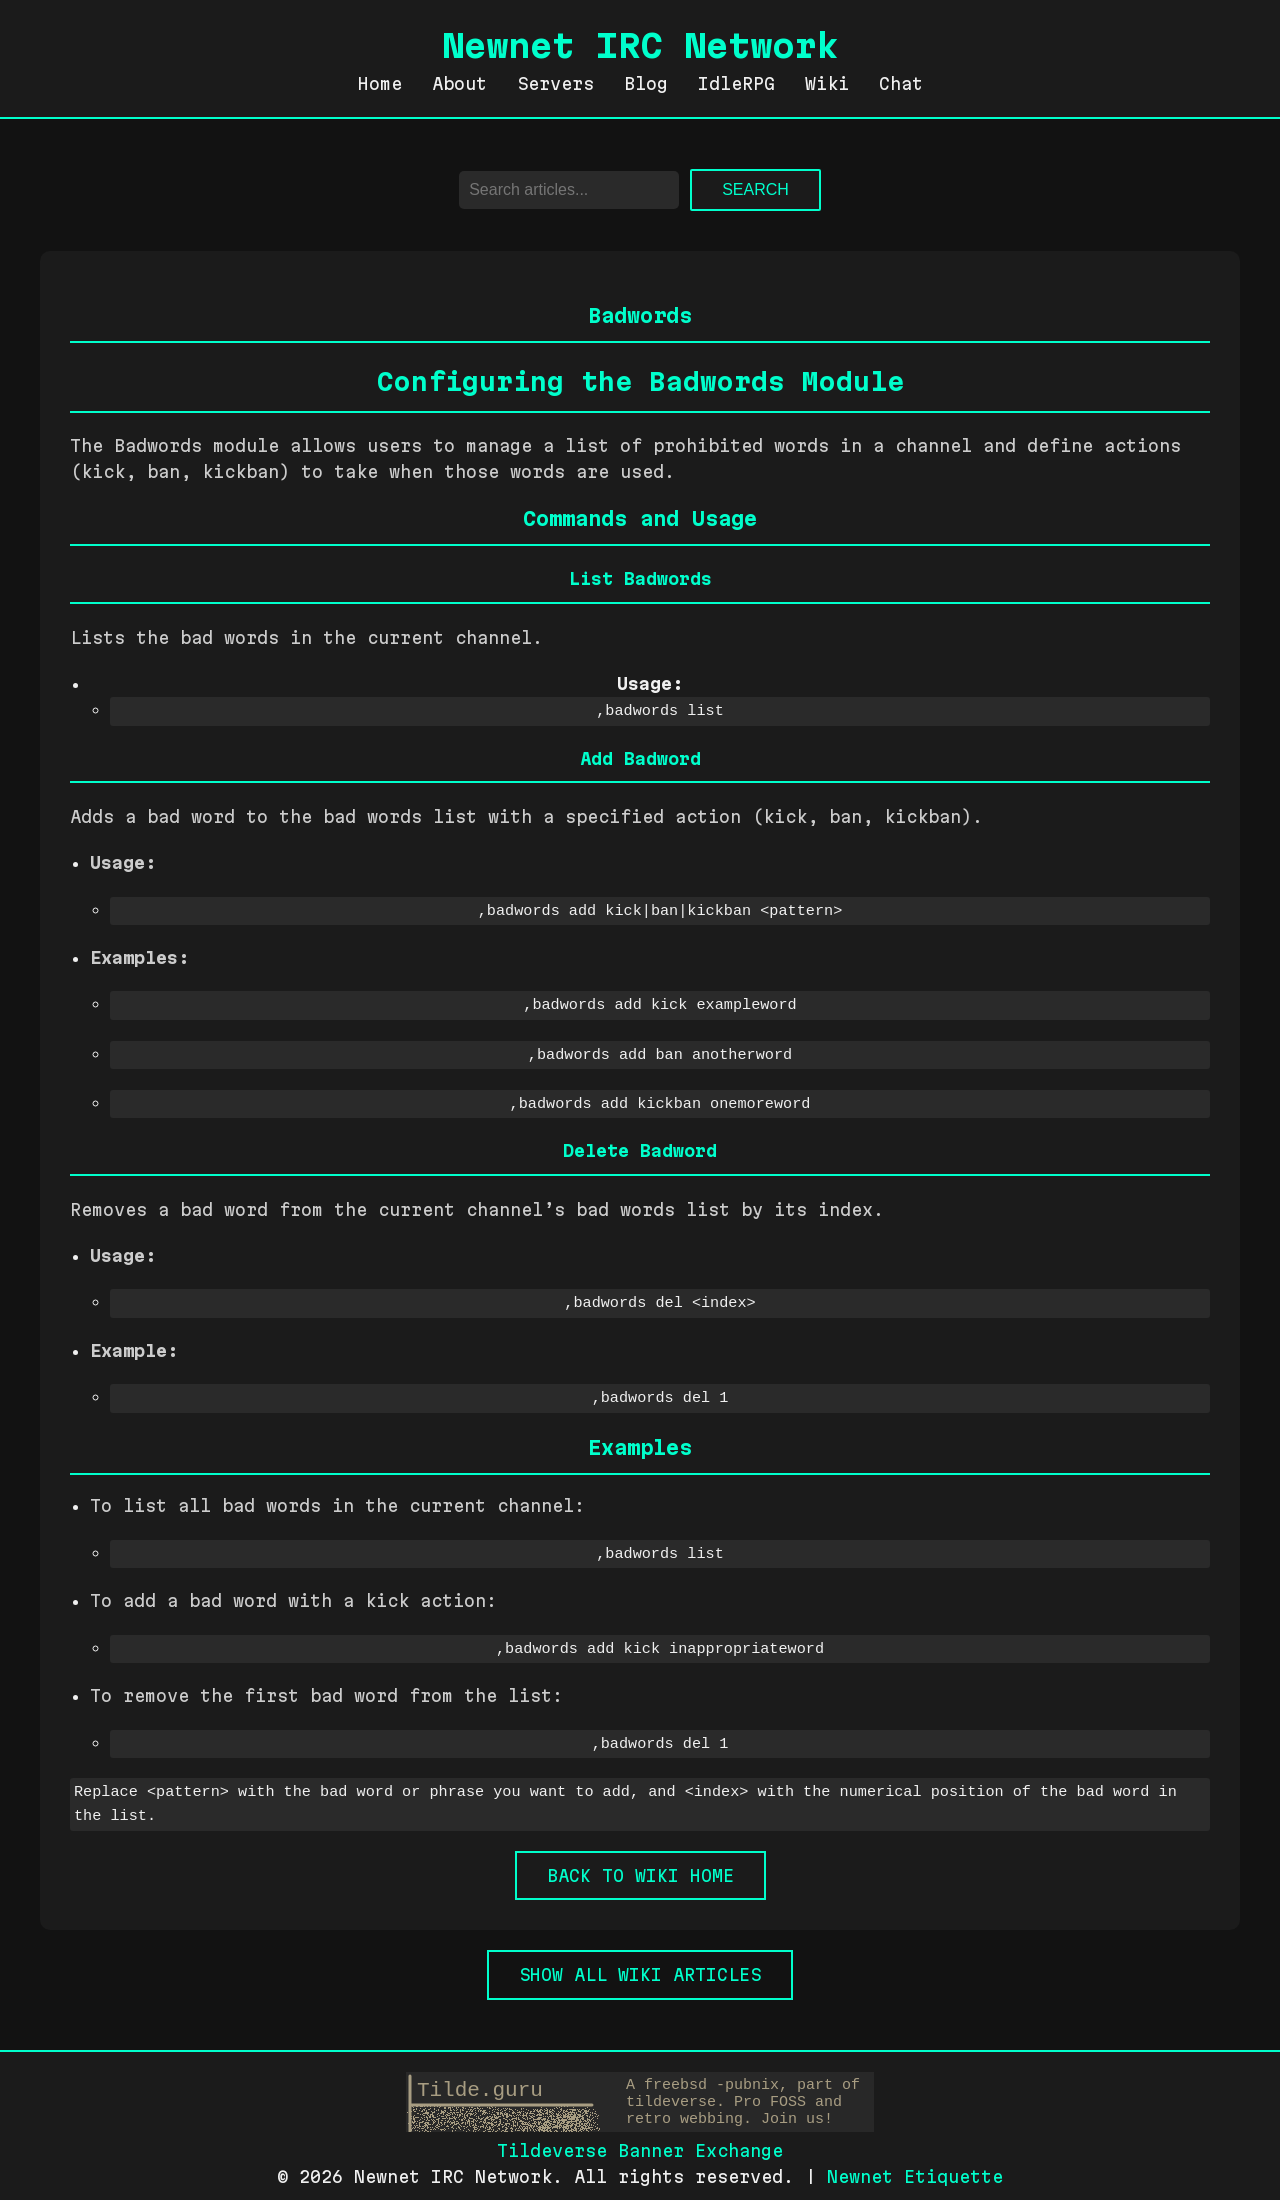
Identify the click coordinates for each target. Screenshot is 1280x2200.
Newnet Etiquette (915, 2166)
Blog (646, 83)
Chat (901, 83)
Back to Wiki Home (640, 1865)
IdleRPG (736, 83)
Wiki (827, 83)
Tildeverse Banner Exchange (640, 2141)
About (459, 83)
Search (755, 189)
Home (380, 83)
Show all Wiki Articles (640, 1964)
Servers (555, 83)
